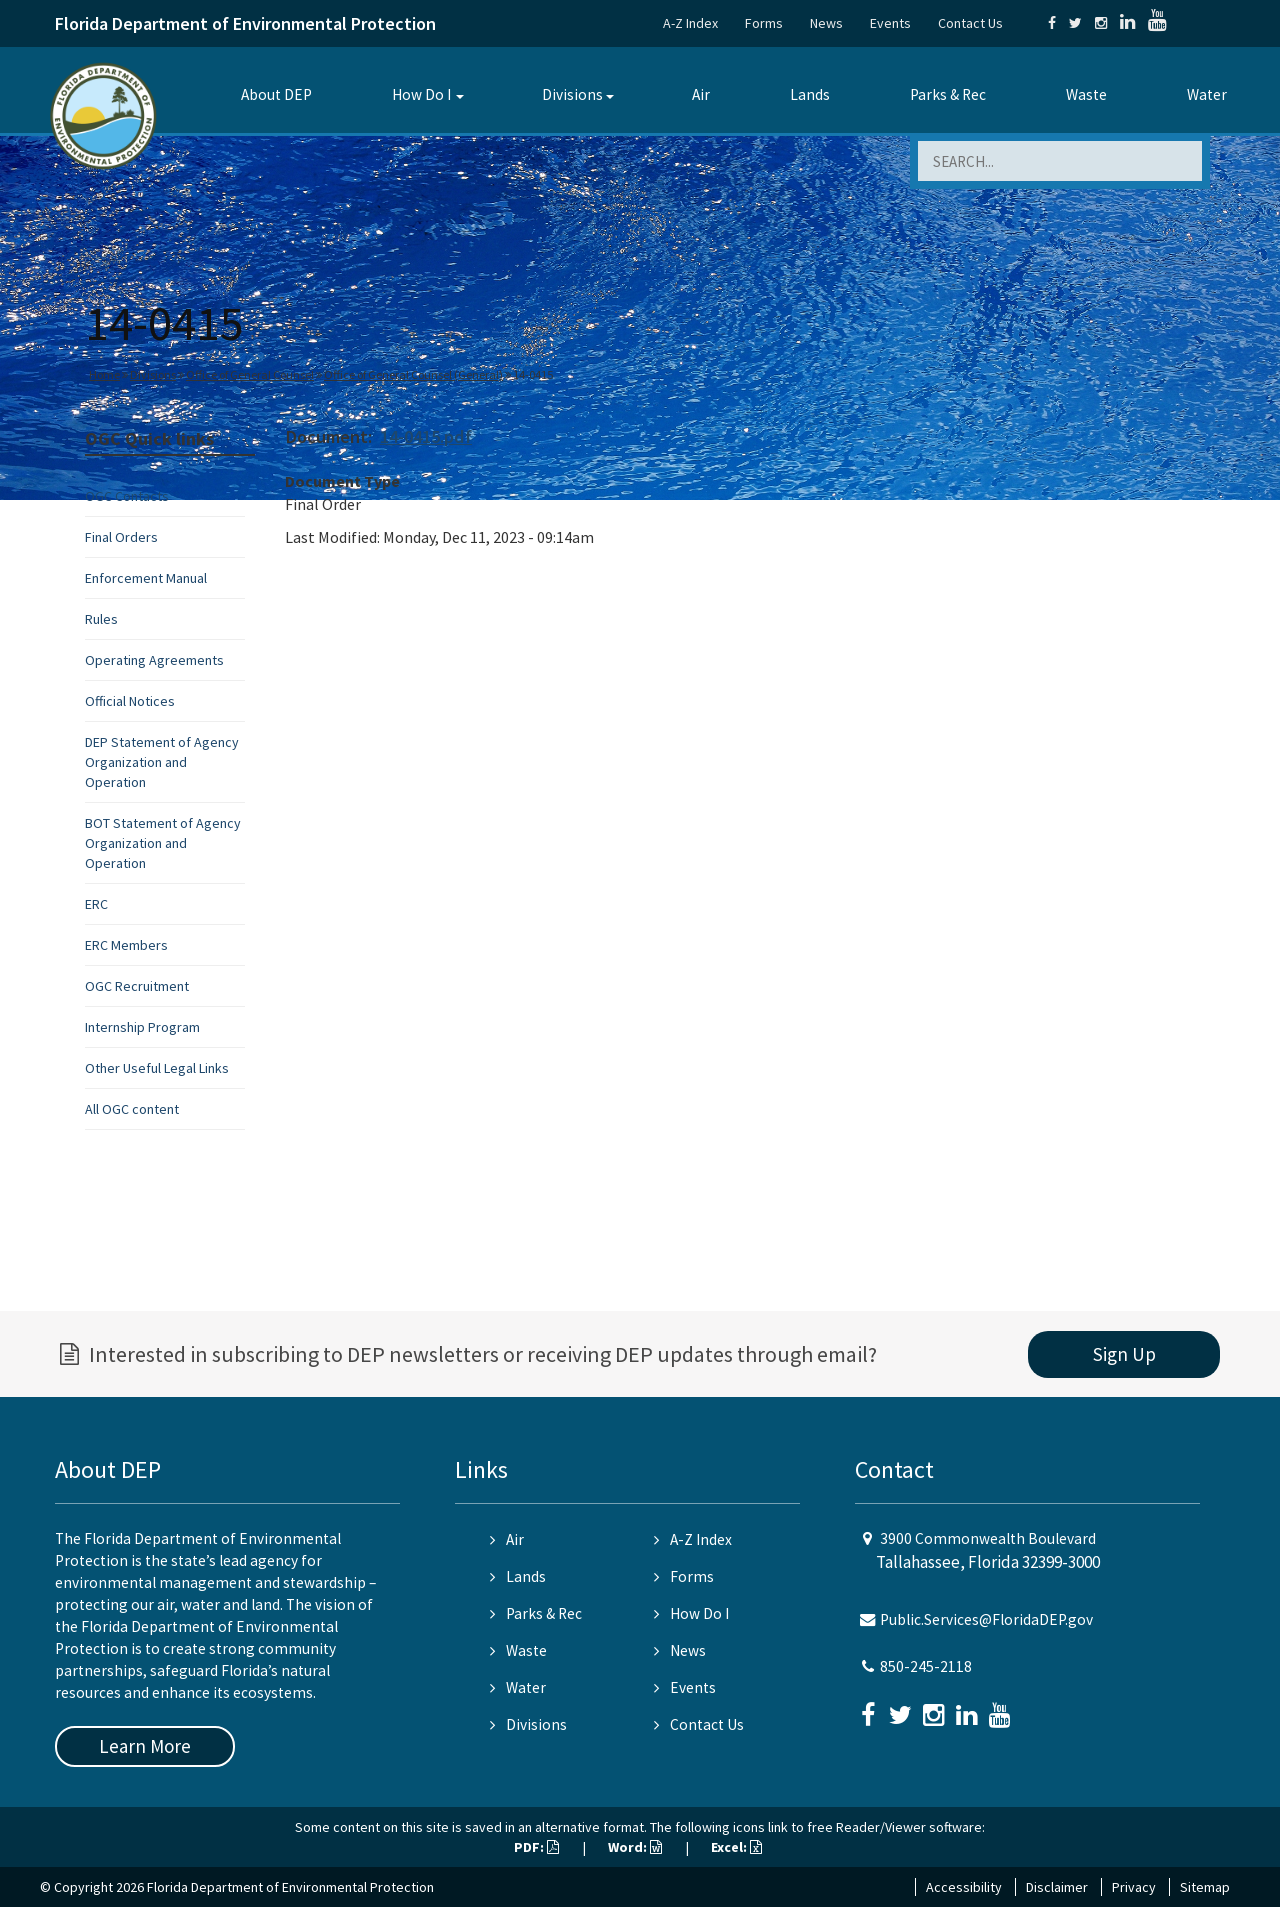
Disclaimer (1057, 1887)
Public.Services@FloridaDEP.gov (986, 1619)
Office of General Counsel (250, 374)
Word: (635, 1847)
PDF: (536, 1847)
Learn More (145, 1746)
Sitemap (1205, 1887)
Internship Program (142, 1027)
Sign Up (1124, 1354)
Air (701, 94)
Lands (810, 94)
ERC (96, 904)
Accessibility (964, 1887)
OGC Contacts (127, 496)
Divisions (572, 94)
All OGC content (132, 1109)
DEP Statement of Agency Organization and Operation (162, 762)
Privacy (1134, 1887)
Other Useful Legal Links (157, 1068)
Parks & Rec (948, 94)
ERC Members (126, 945)
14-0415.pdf (426, 436)
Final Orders (121, 537)
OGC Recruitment (137, 986)
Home (104, 374)
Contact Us (970, 23)
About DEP (276, 94)
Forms (764, 23)
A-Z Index (690, 23)
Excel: (736, 1847)
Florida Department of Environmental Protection (245, 23)
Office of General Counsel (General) (413, 374)
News (826, 23)
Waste (1086, 94)
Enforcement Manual (146, 578)
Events (890, 23)
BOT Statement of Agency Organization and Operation (163, 843)
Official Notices (130, 701)
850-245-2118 (926, 1666)
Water (1207, 94)
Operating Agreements (154, 660)
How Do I (421, 94)
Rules (101, 619)
